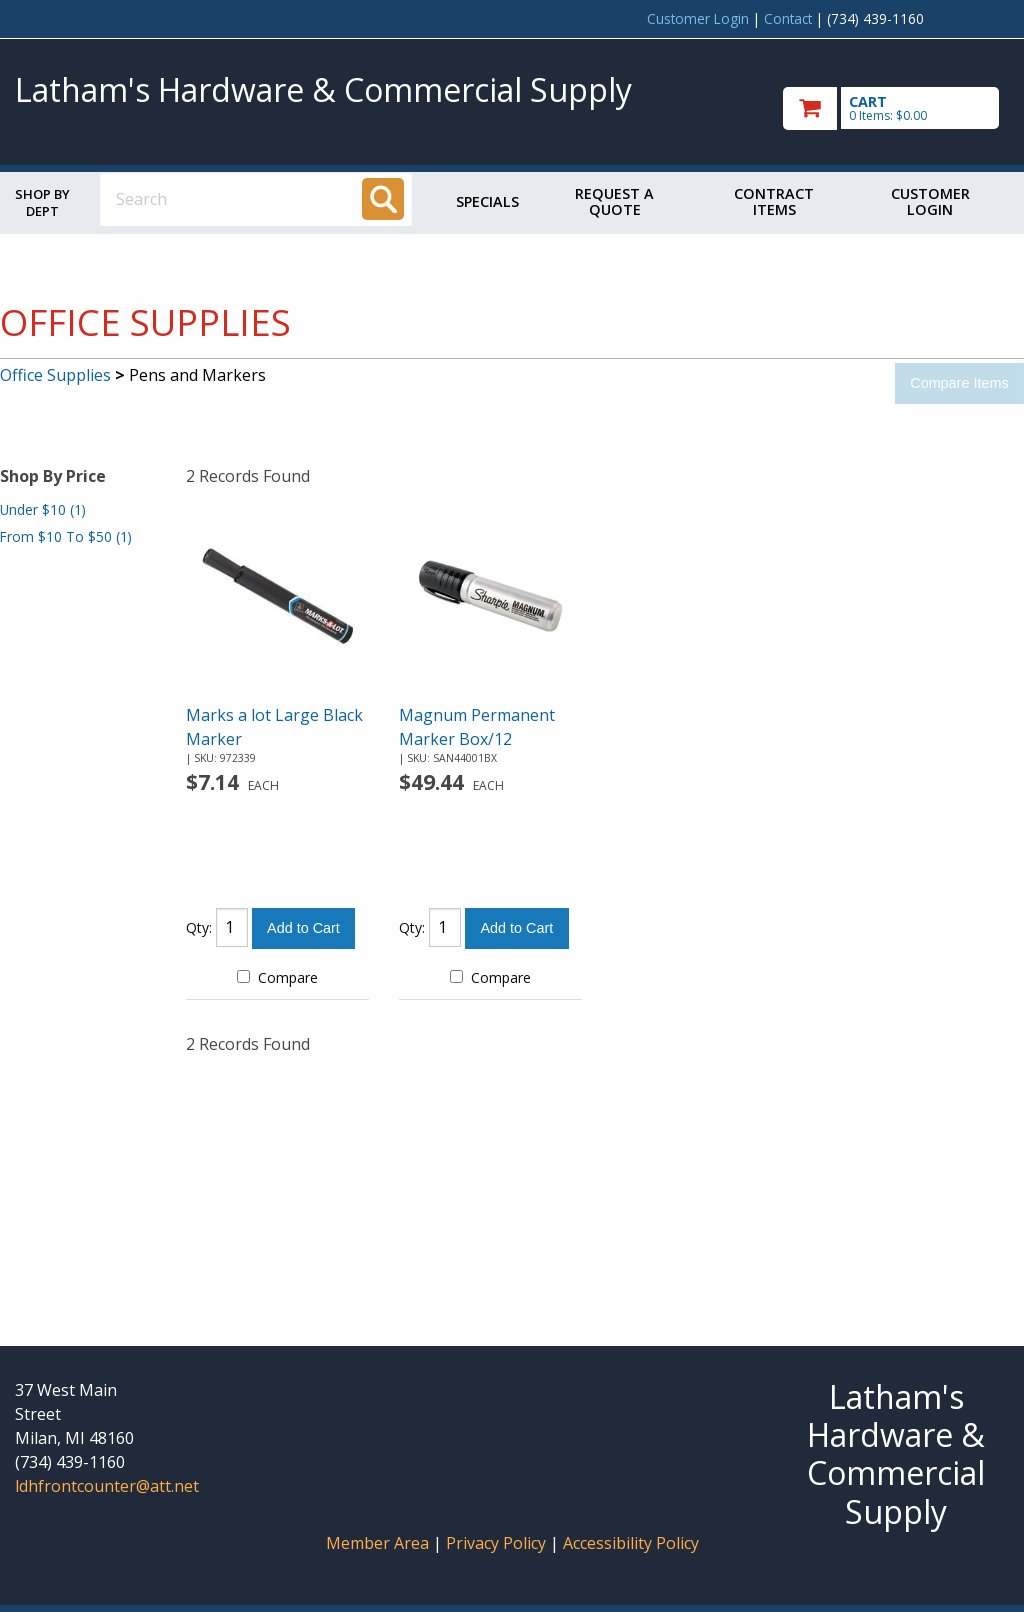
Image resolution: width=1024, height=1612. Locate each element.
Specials (487, 201)
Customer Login (698, 18)
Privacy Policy (498, 1543)
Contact (788, 18)
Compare (277, 977)
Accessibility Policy (631, 1543)
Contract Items (774, 201)
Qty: (199, 927)
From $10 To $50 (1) (66, 536)
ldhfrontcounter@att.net (107, 1486)
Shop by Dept (42, 202)
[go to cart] (896, 108)
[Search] (383, 199)
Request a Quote (614, 201)
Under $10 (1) (43, 509)
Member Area (377, 1543)
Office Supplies (55, 375)
